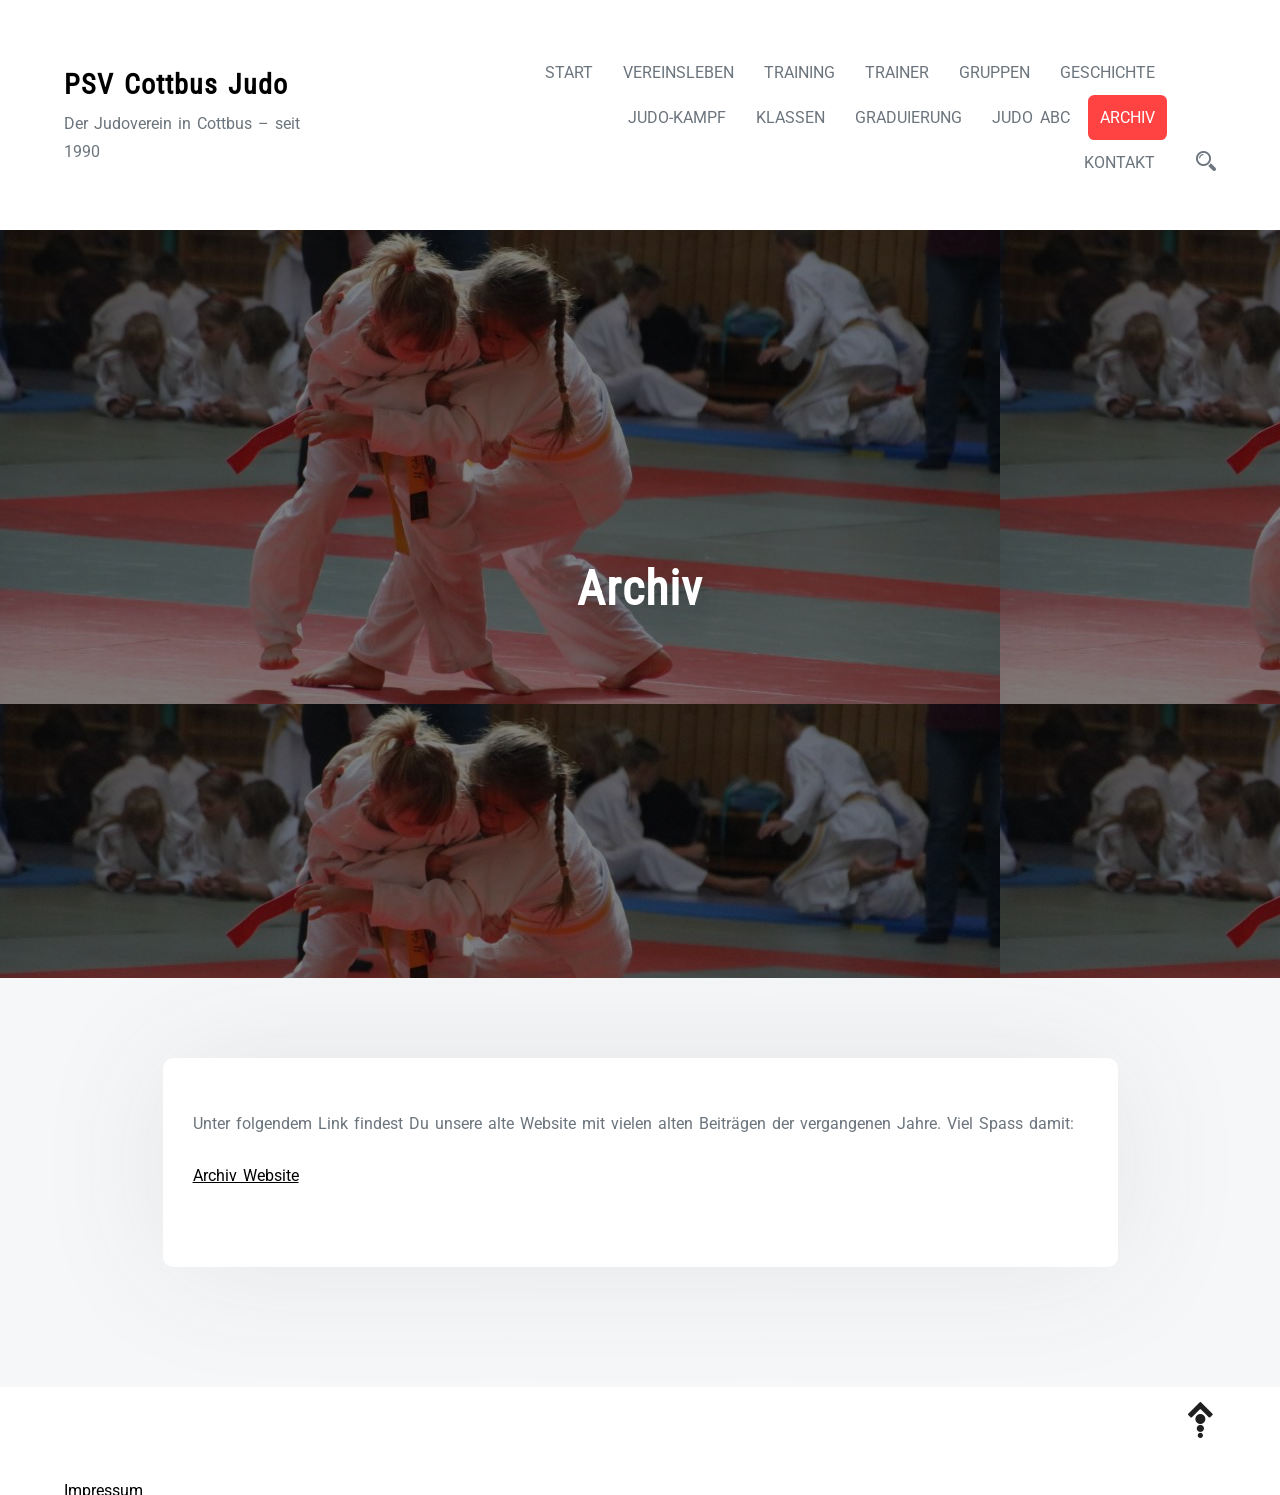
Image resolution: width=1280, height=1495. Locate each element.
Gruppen (994, 72)
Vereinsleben (678, 72)
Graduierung (908, 117)
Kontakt (1119, 162)
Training (799, 72)
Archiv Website (246, 1175)
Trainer (897, 72)
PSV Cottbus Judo (176, 84)
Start (569, 72)
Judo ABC (1031, 117)
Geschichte (1107, 72)
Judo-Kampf (677, 117)
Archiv (1127, 117)
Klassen (790, 117)
